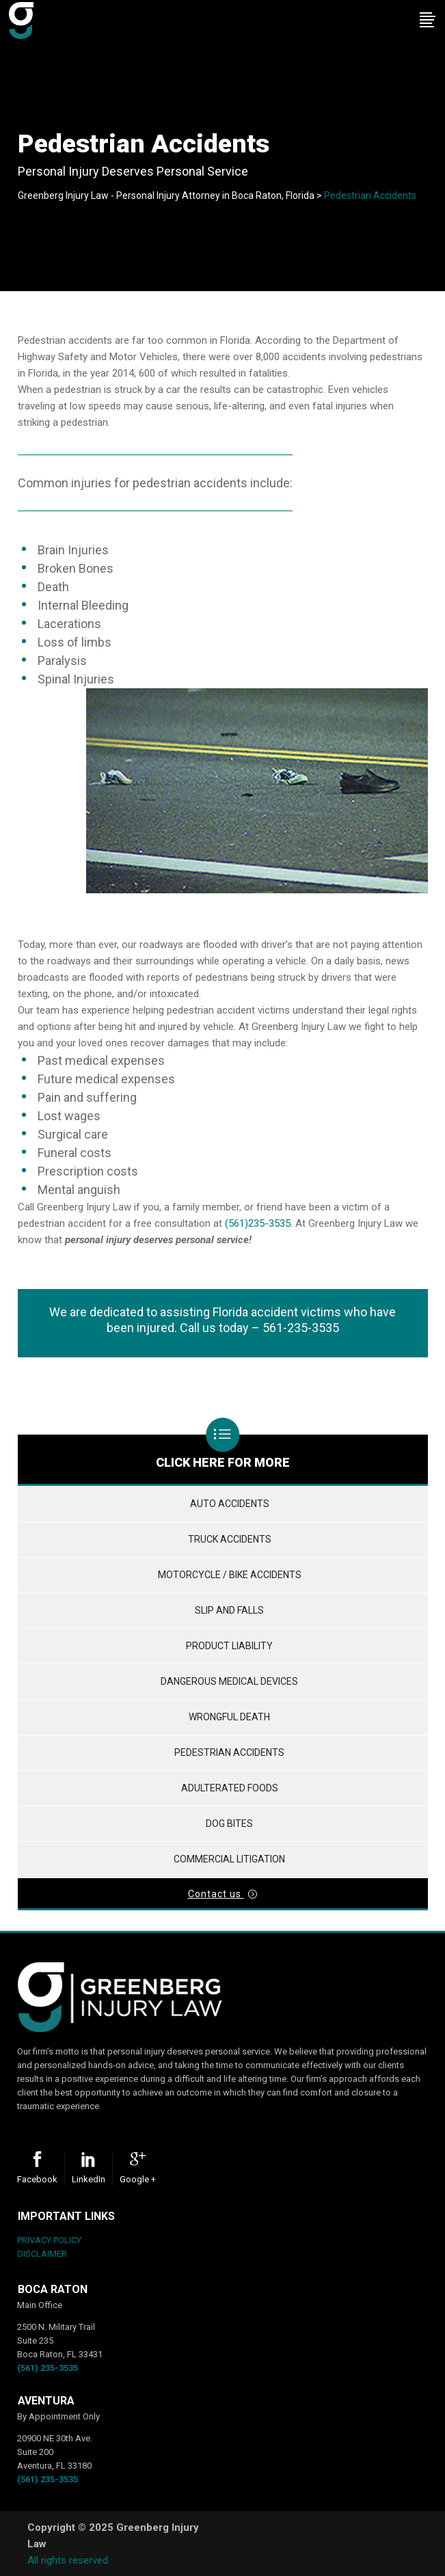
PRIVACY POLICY (49, 2240)
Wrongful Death (229, 1716)
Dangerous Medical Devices (229, 1681)
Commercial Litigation (229, 1859)
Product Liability (229, 1645)
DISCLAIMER (42, 2254)
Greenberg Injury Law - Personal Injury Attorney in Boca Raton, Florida (166, 195)
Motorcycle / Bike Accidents (229, 1574)
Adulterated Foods (229, 1787)
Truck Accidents (229, 1539)
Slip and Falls (229, 1610)
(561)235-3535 (258, 1223)
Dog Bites (229, 1823)
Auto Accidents (229, 1503)
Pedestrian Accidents (229, 1752)
